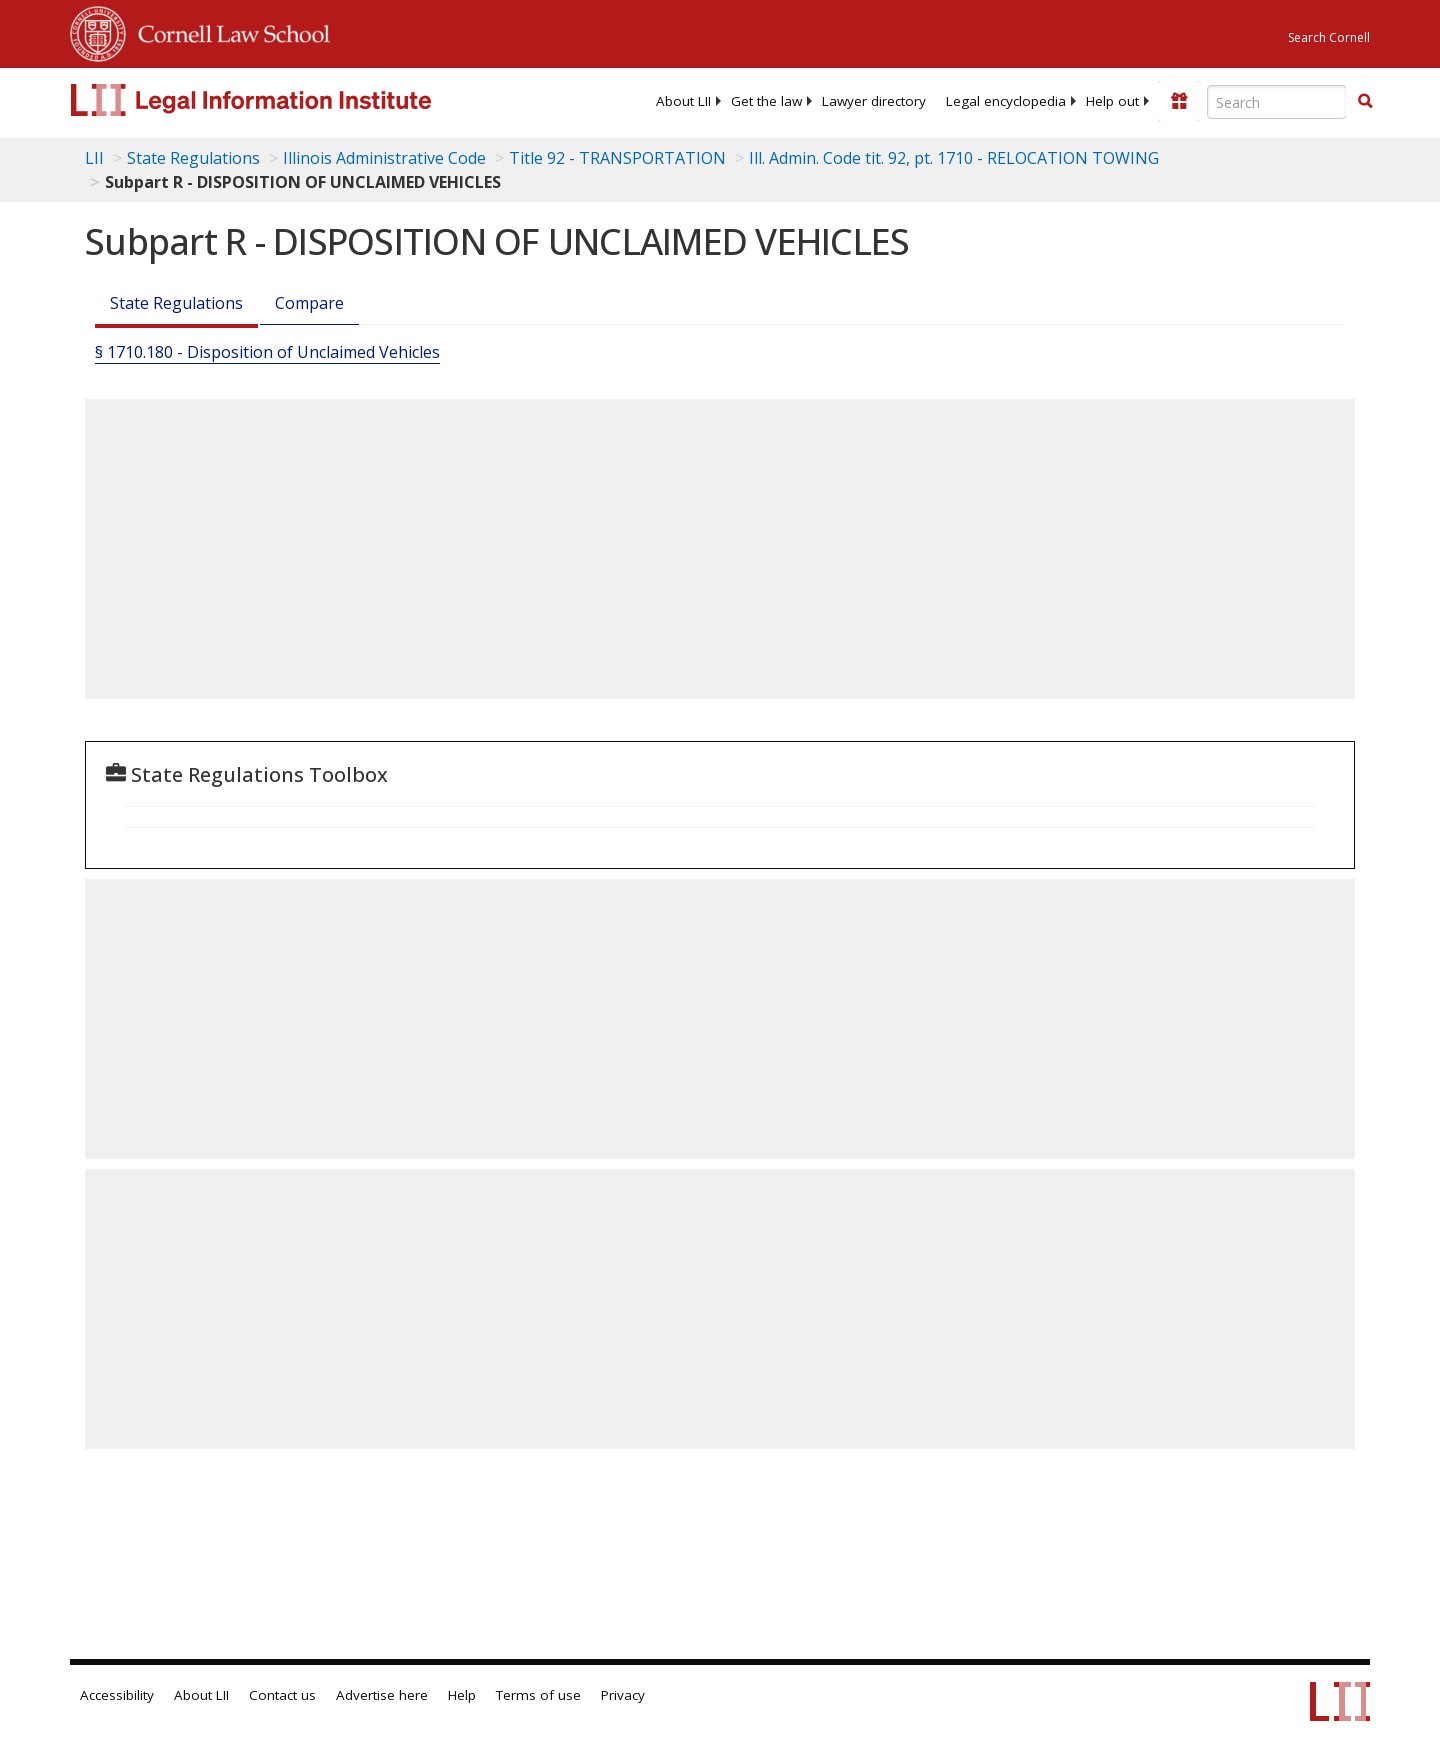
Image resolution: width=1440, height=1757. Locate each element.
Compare (309, 303)
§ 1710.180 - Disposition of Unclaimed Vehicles (267, 352)
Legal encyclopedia (1006, 101)
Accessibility (117, 1695)
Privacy (623, 1695)
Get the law (766, 101)
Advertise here (382, 1695)
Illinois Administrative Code (384, 158)
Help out (1112, 101)
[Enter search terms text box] (1277, 102)
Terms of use (538, 1695)
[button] (1365, 101)
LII (94, 158)
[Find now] (1365, 102)
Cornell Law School (228, 31)
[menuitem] (683, 101)
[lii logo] (295, 100)
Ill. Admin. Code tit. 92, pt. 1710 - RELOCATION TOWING (954, 158)
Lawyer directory (874, 101)
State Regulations (193, 158)
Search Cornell (1329, 37)
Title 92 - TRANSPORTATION (617, 158)
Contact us (282, 1695)
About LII (683, 101)
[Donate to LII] (1179, 101)
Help (462, 1695)
